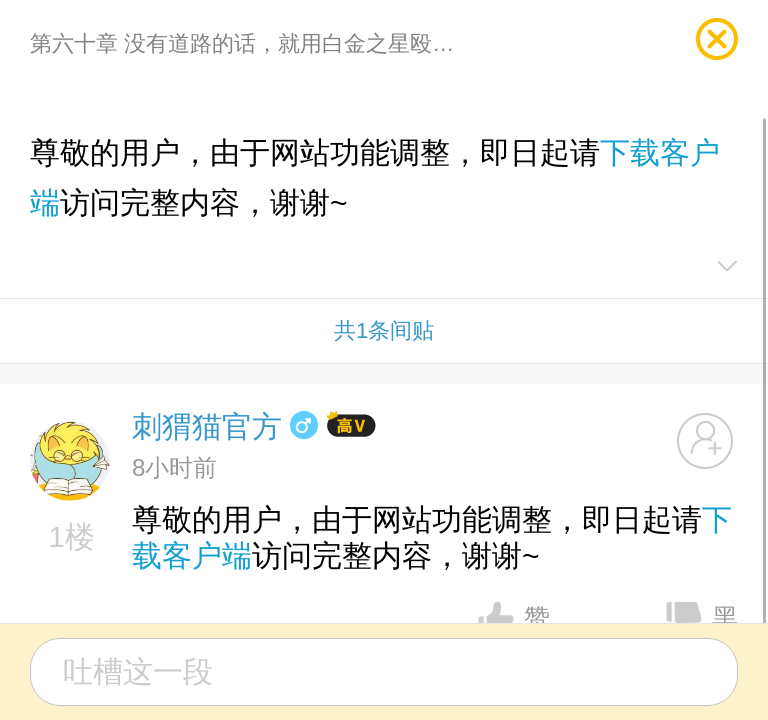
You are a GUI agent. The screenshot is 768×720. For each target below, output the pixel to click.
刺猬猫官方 (207, 426)
